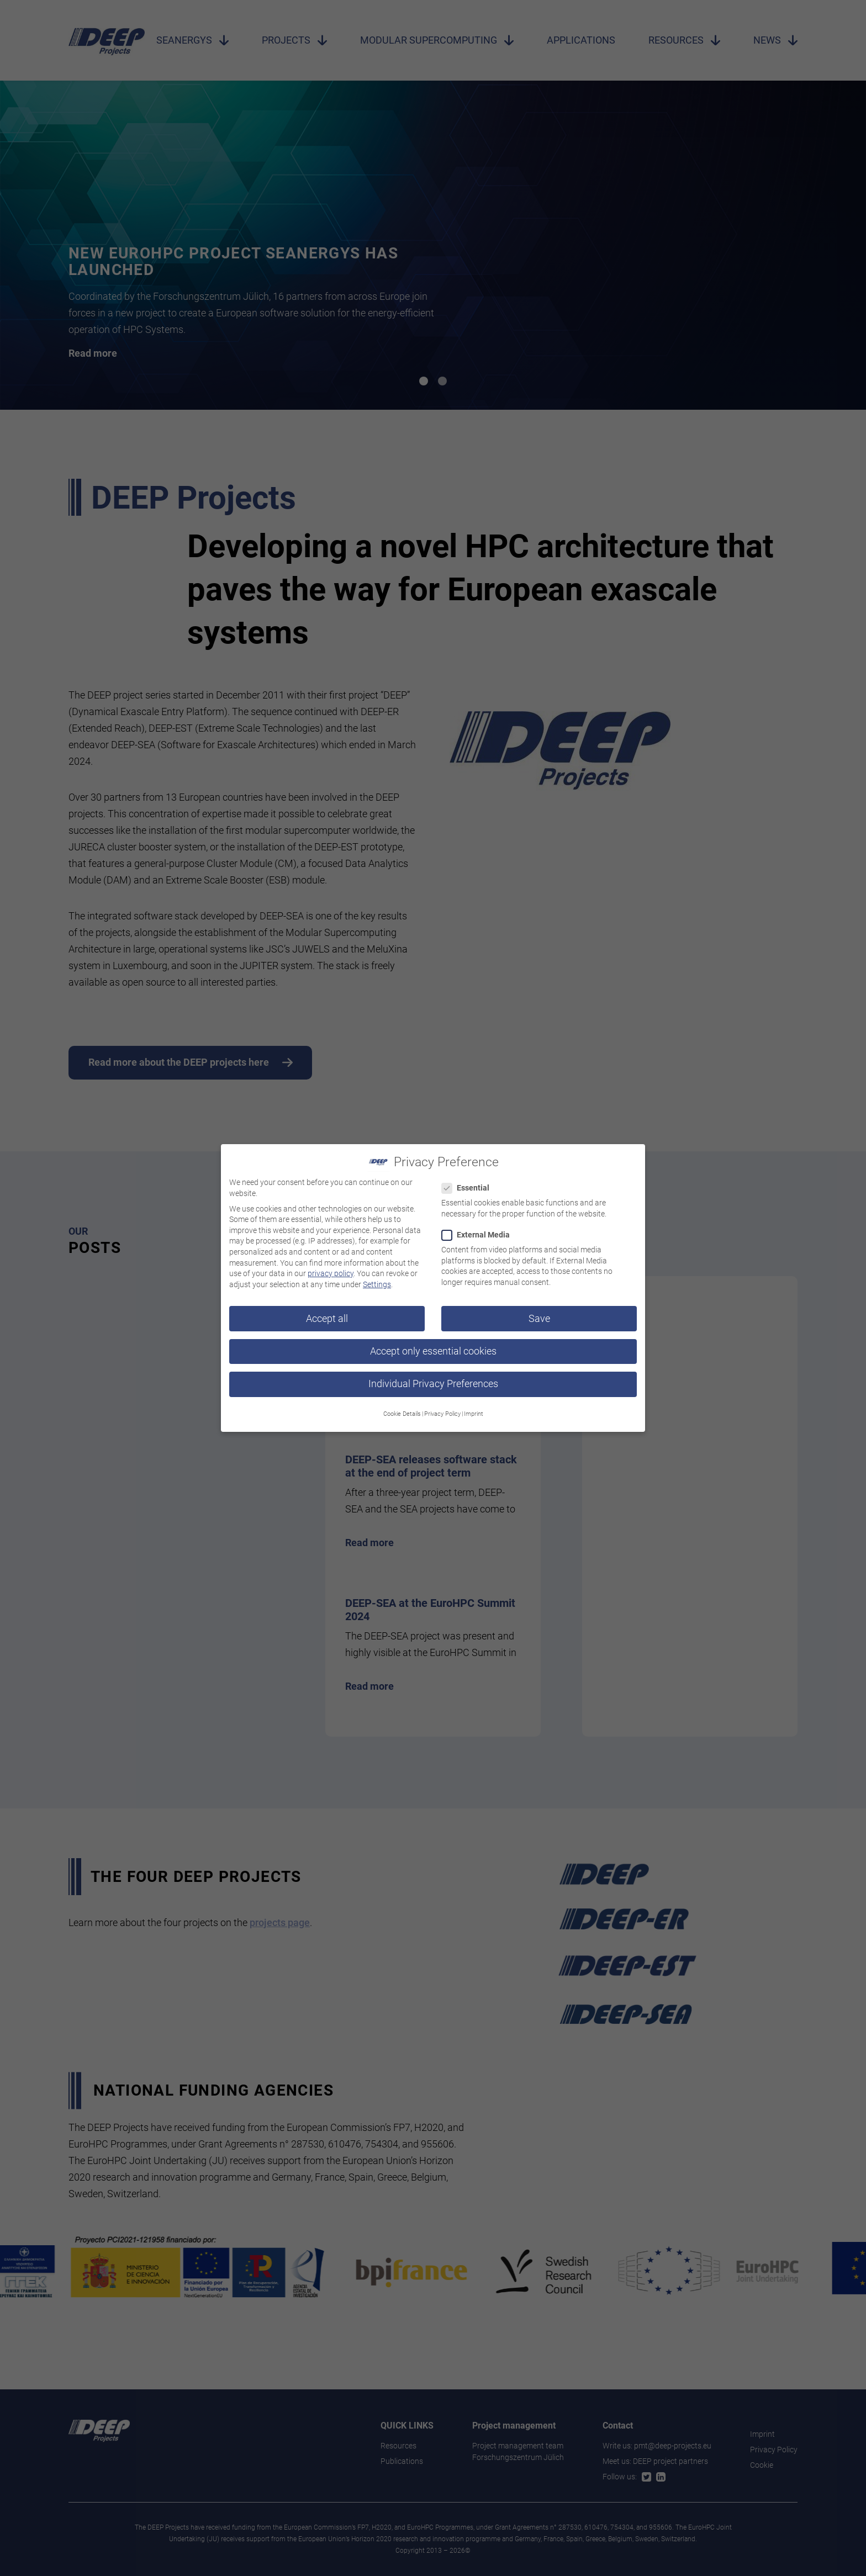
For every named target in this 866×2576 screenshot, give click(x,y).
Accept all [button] (327, 1317)
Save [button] (539, 1317)
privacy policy (330, 1272)
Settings (377, 1283)
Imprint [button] (473, 1412)
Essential (469, 1187)
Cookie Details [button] (402, 1412)
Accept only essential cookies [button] (433, 1350)
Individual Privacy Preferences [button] (433, 1382)
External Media (479, 1234)
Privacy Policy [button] (442, 1412)
